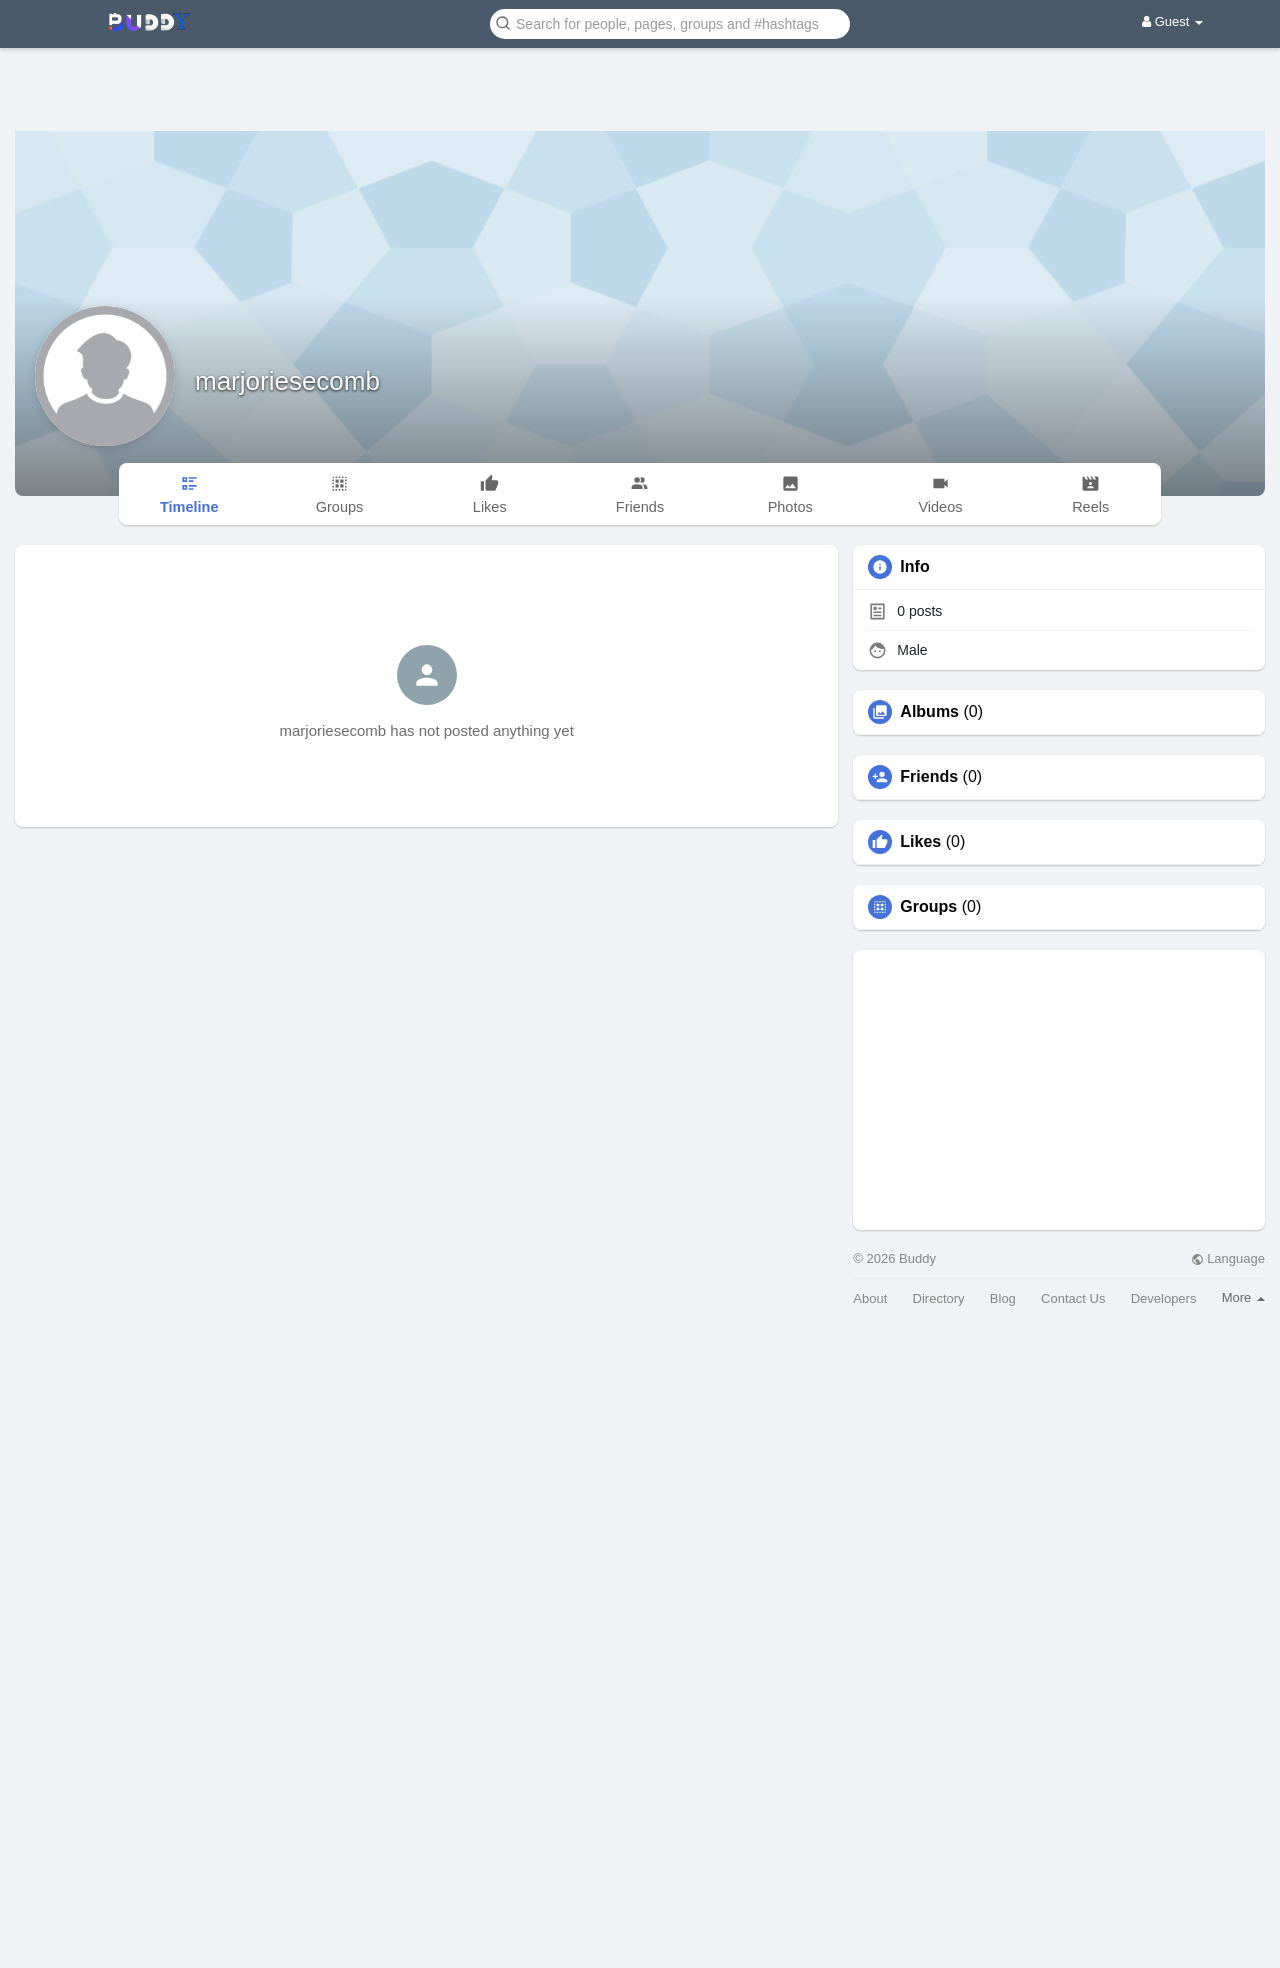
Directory (939, 1298)
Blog (1003, 1298)
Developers (1164, 1298)
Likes (920, 842)
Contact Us (1073, 1298)
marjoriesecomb (287, 381)
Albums (929, 712)
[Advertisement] (640, 75)
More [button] (1243, 1297)
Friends (929, 777)
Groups (928, 907)
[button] (670, 22)
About (870, 1298)
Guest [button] (1172, 21)
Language (1228, 1258)
